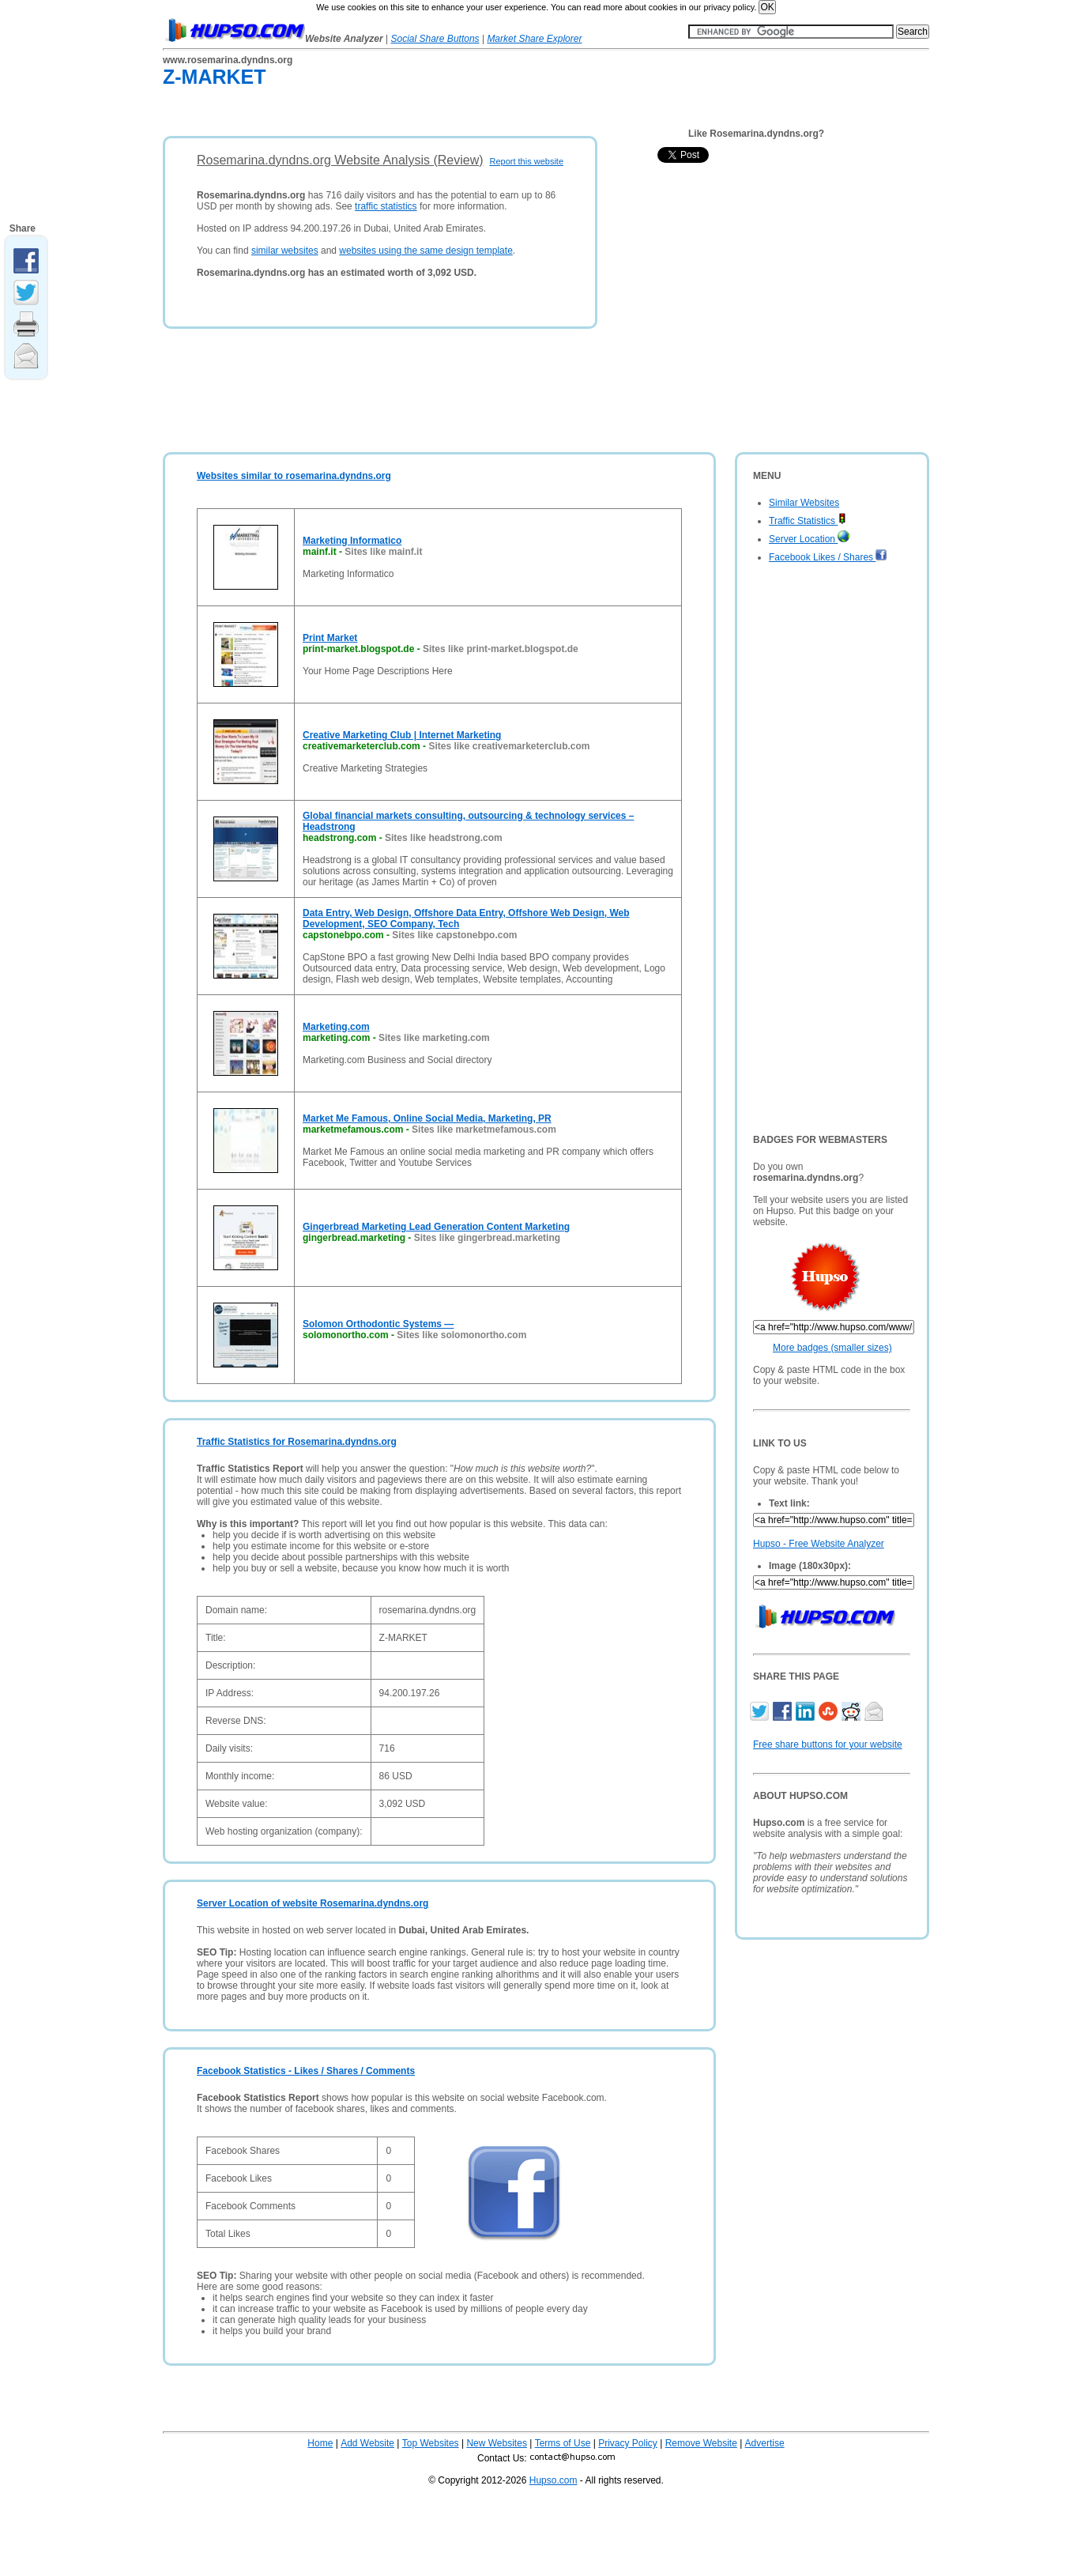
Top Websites (430, 2443)
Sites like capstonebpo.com (454, 935)
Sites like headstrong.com (444, 837)
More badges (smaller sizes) (832, 1347)
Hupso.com (553, 2480)
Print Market (330, 637)
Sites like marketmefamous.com (484, 1129)
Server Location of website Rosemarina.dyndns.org (312, 1903)
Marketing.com (336, 1026)
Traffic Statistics (807, 520)
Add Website (367, 2443)
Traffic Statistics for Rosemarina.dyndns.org (297, 1441)
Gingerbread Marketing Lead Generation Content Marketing (436, 1226)
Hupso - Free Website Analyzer (818, 1543)
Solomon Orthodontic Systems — (378, 1323)
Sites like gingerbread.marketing (487, 1237)
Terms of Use (563, 2443)
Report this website (526, 161)
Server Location (809, 539)
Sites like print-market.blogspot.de (500, 648)
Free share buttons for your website (827, 1744)
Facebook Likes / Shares (828, 557)
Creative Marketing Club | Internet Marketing (402, 735)
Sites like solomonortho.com (461, 1335)
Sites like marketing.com (434, 1037)
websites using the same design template (425, 250)
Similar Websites (804, 502)
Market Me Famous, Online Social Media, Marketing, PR (427, 1118)
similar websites (284, 250)
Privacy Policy (627, 2443)
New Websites (496, 2443)
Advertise (765, 2443)
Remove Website (701, 2443)
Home (320, 2443)
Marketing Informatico (352, 540)
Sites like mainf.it (383, 551)
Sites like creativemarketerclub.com (508, 746)
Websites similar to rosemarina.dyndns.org (294, 475)
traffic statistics (385, 206)
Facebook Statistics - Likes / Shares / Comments (306, 2070)
